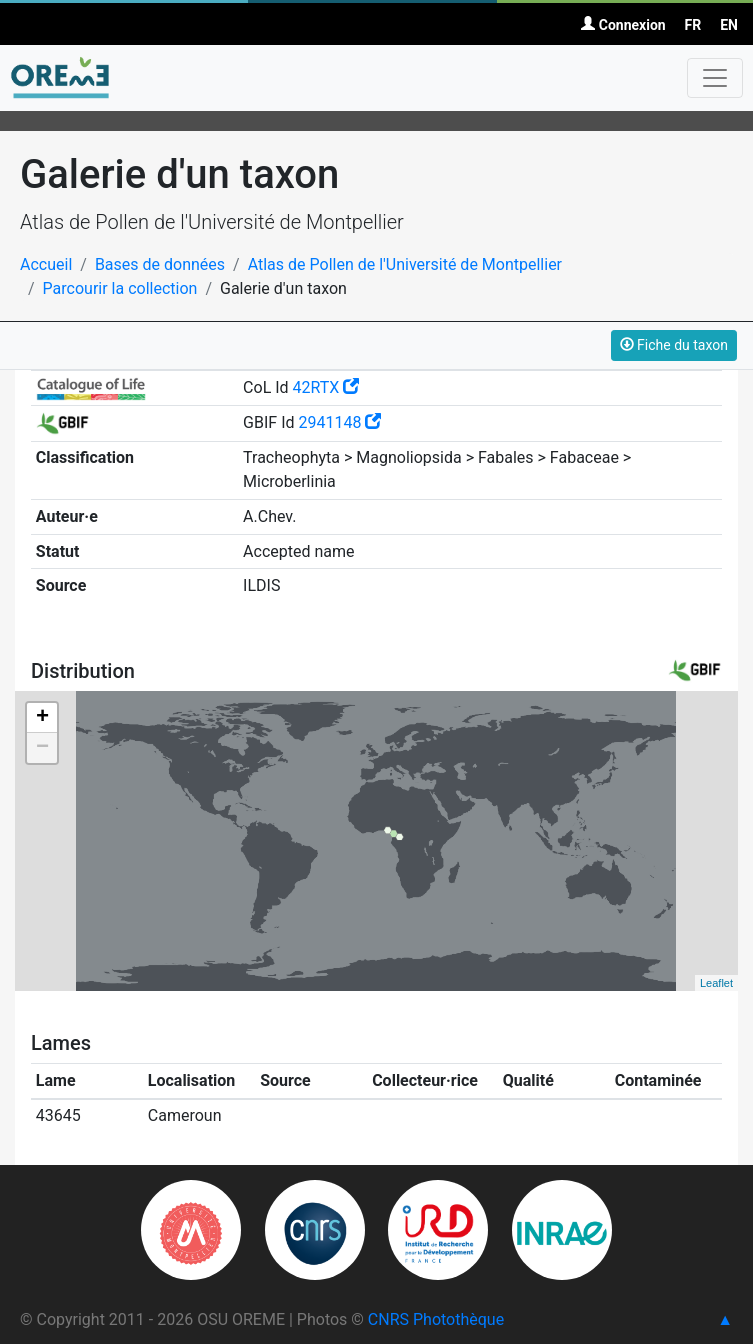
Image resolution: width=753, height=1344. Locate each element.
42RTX (326, 387)
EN (729, 25)
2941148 (339, 422)
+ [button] (42, 718)
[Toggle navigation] (715, 78)
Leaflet (716, 983)
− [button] (42, 748)
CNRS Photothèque (436, 1319)
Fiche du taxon (674, 345)
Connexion (623, 25)
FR (693, 25)
